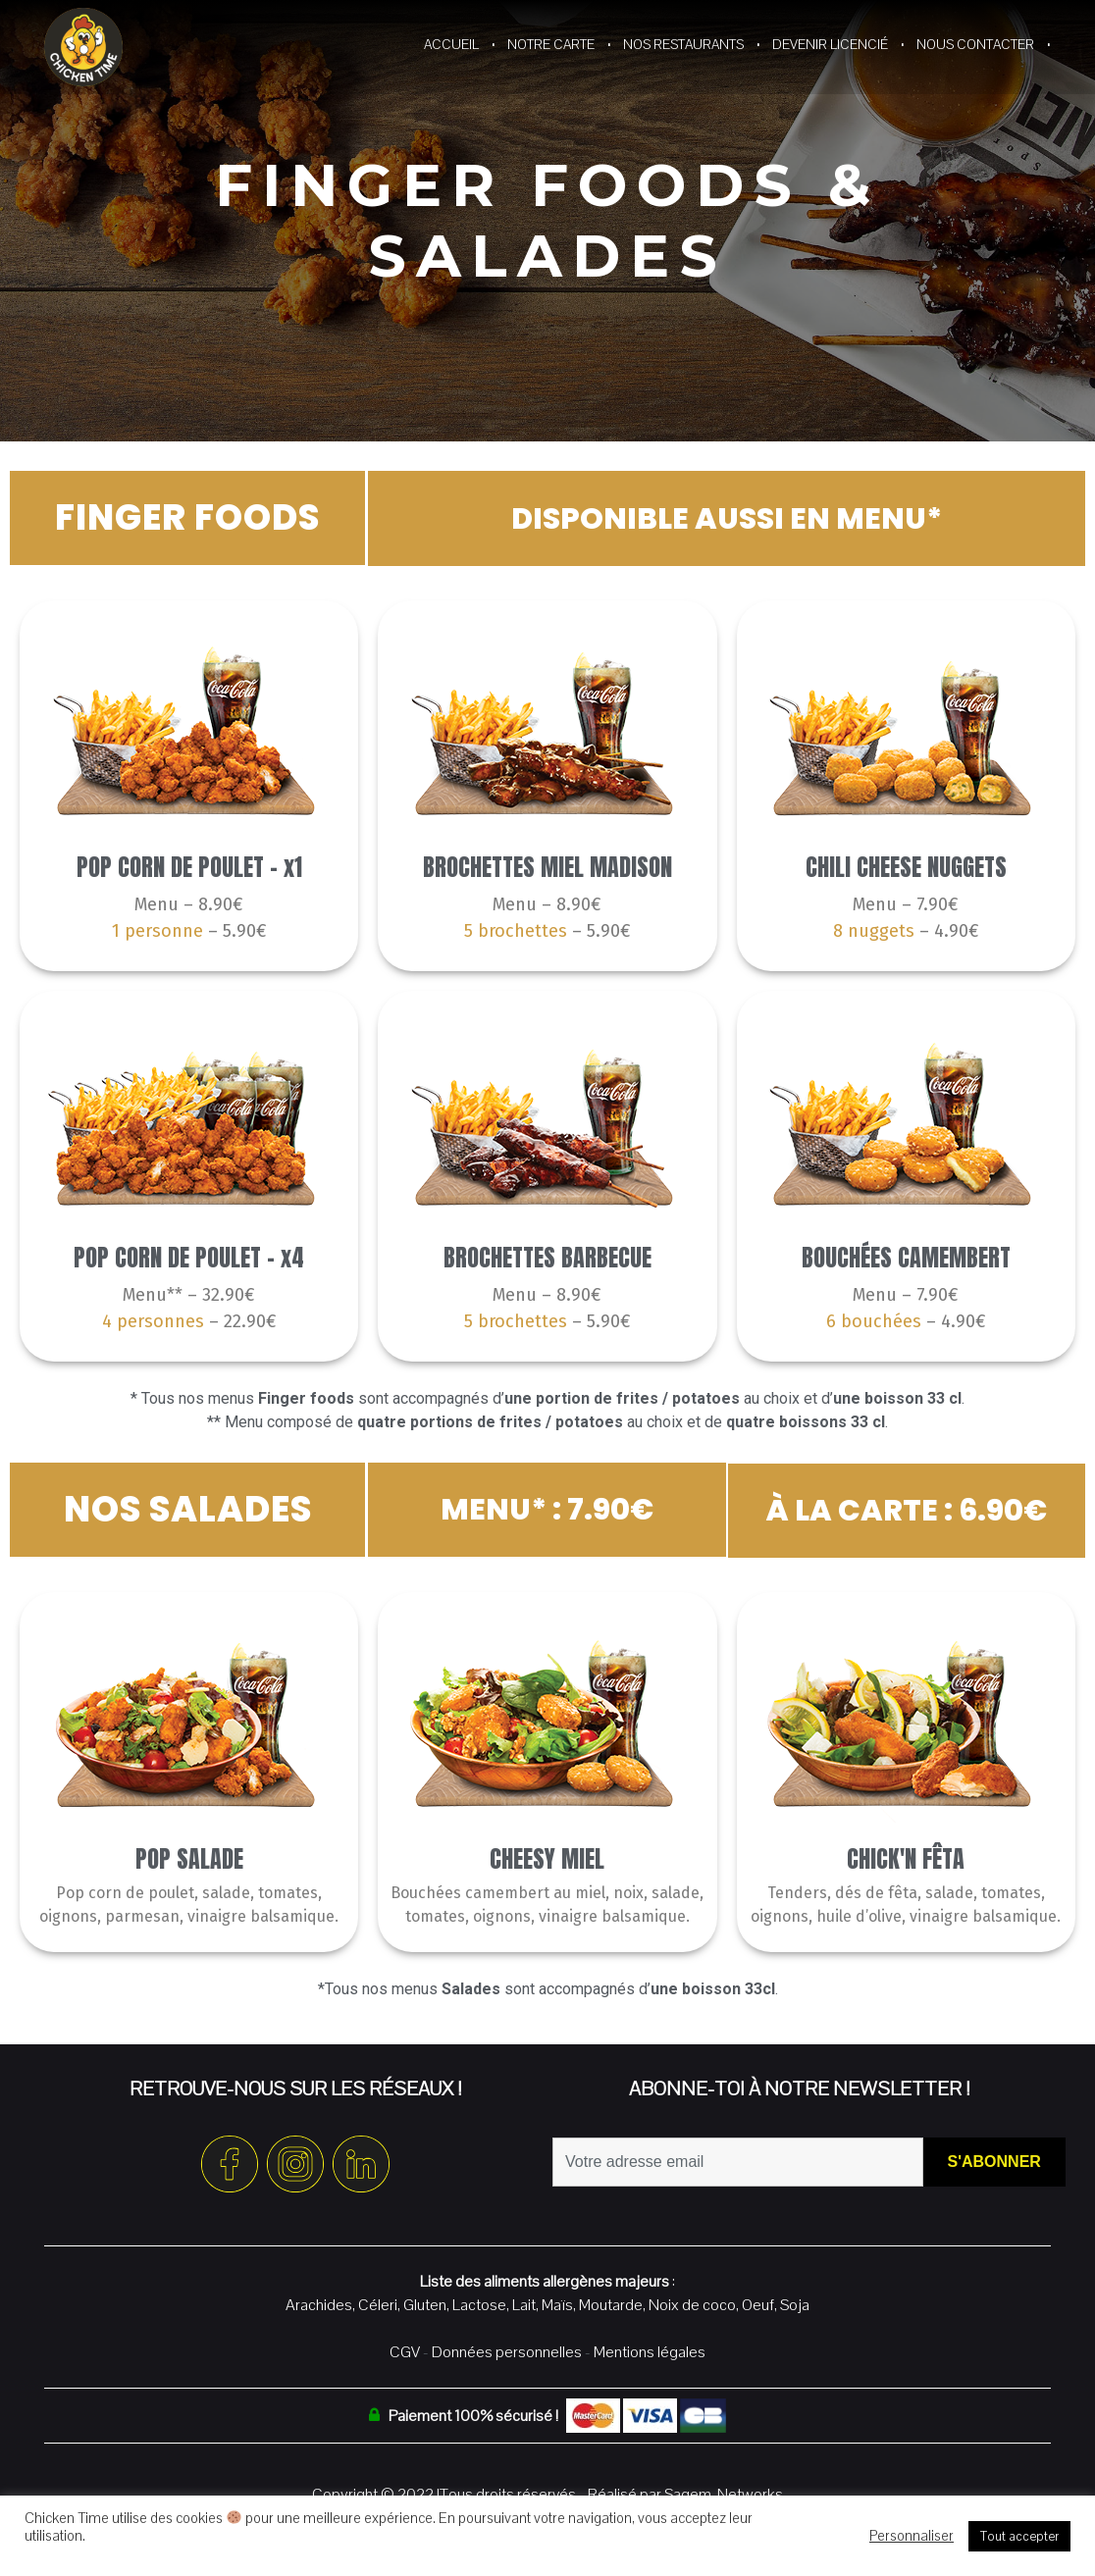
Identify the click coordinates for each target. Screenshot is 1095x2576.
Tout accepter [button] (1019, 2536)
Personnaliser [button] (911, 2536)
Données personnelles (507, 2350)
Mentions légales (649, 2350)
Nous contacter (975, 44)
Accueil (451, 44)
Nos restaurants (683, 44)
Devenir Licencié (830, 44)
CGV (405, 2350)
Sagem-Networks (723, 2492)
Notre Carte (551, 44)
